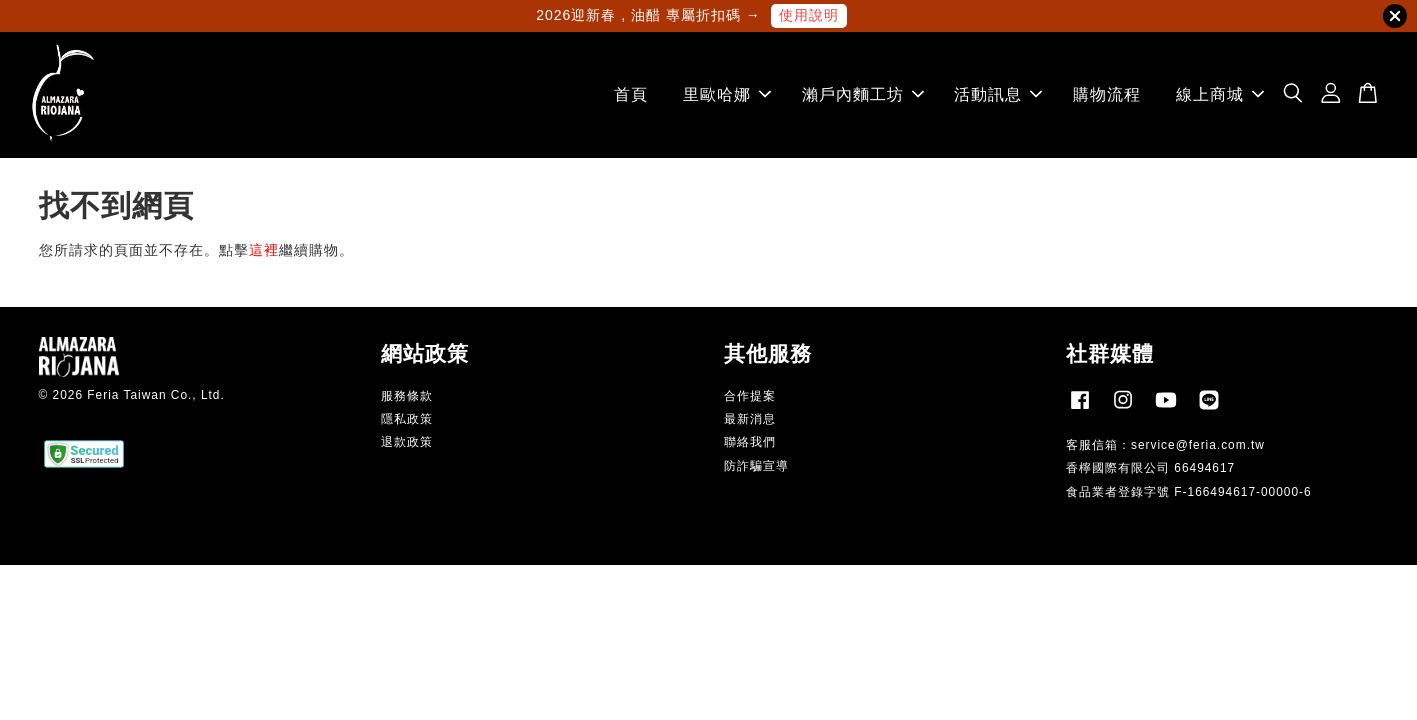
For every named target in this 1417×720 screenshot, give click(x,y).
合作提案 (750, 396)
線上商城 (1220, 94)
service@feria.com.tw (1198, 445)
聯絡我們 (750, 443)
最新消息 (750, 419)
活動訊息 (998, 94)
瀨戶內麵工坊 (863, 94)
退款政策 (407, 443)
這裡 (264, 250)
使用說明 (809, 15)
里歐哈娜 (727, 94)
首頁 (631, 94)
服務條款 (407, 396)
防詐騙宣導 (756, 466)
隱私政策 (407, 419)
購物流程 (1107, 94)
